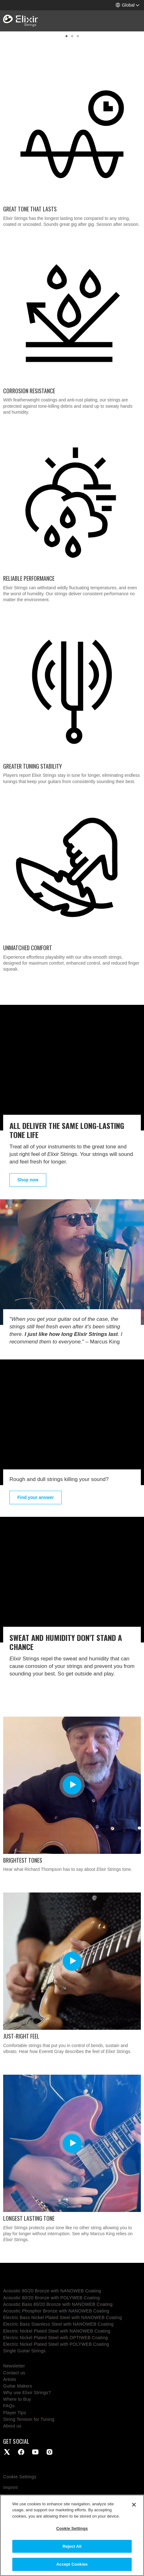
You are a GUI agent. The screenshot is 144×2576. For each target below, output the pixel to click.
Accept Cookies (72, 2564)
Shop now (27, 1179)
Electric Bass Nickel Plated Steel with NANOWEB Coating (62, 2317)
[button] (127, 5)
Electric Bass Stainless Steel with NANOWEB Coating (58, 2324)
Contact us (14, 2372)
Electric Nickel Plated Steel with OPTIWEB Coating (55, 2337)
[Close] (134, 2505)
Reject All (71, 2546)
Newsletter (14, 2365)
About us (12, 2425)
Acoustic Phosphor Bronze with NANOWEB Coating (56, 2310)
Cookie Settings (20, 2476)
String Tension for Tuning (29, 2419)
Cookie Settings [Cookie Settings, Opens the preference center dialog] (72, 2528)
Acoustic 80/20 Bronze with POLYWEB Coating (51, 2297)
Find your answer (35, 1497)
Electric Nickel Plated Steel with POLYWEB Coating (56, 2344)
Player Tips (14, 2412)
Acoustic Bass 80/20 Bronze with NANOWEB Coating (57, 2304)
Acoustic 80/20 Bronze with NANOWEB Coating (52, 2290)
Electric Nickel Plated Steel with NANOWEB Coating (56, 2331)
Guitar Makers (17, 2385)
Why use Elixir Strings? (27, 2392)
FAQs (8, 2405)
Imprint (10, 2487)
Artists (9, 2379)
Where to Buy (17, 2399)
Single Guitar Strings (24, 2350)
